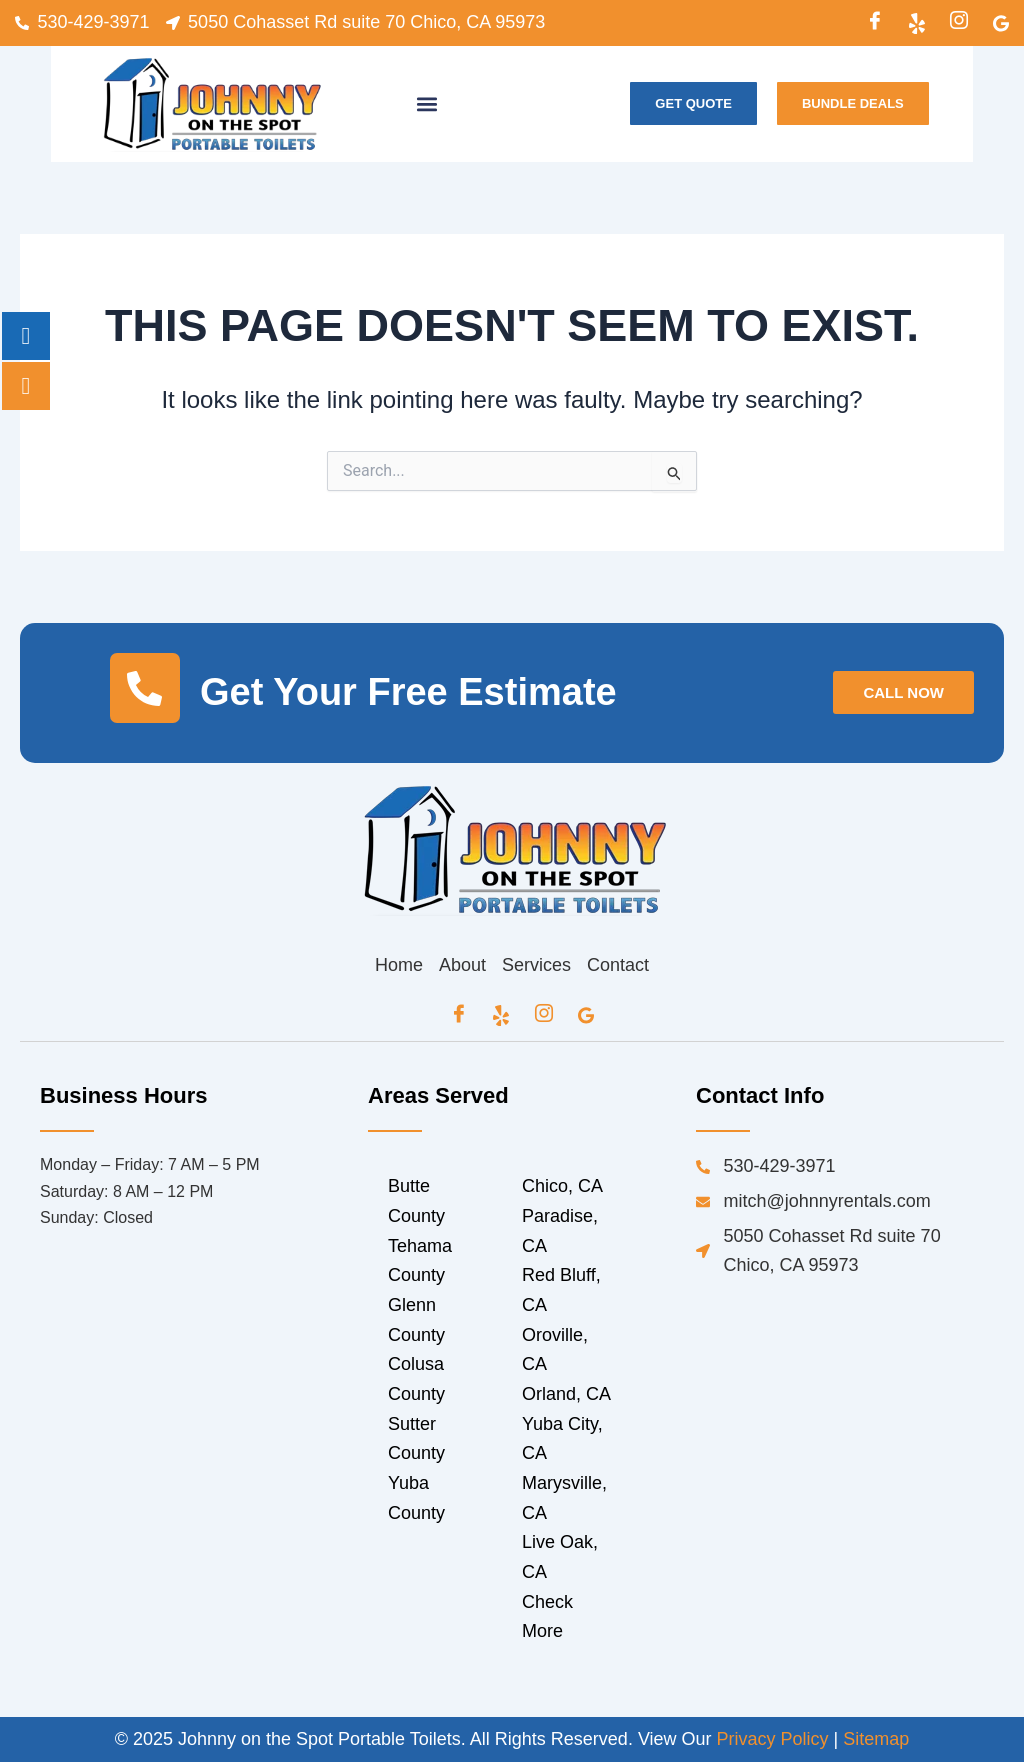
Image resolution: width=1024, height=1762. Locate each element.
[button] (427, 103)
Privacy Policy (773, 1739)
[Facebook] (875, 23)
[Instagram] (959, 23)
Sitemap (876, 1739)
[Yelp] (917, 23)
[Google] (1001, 23)
